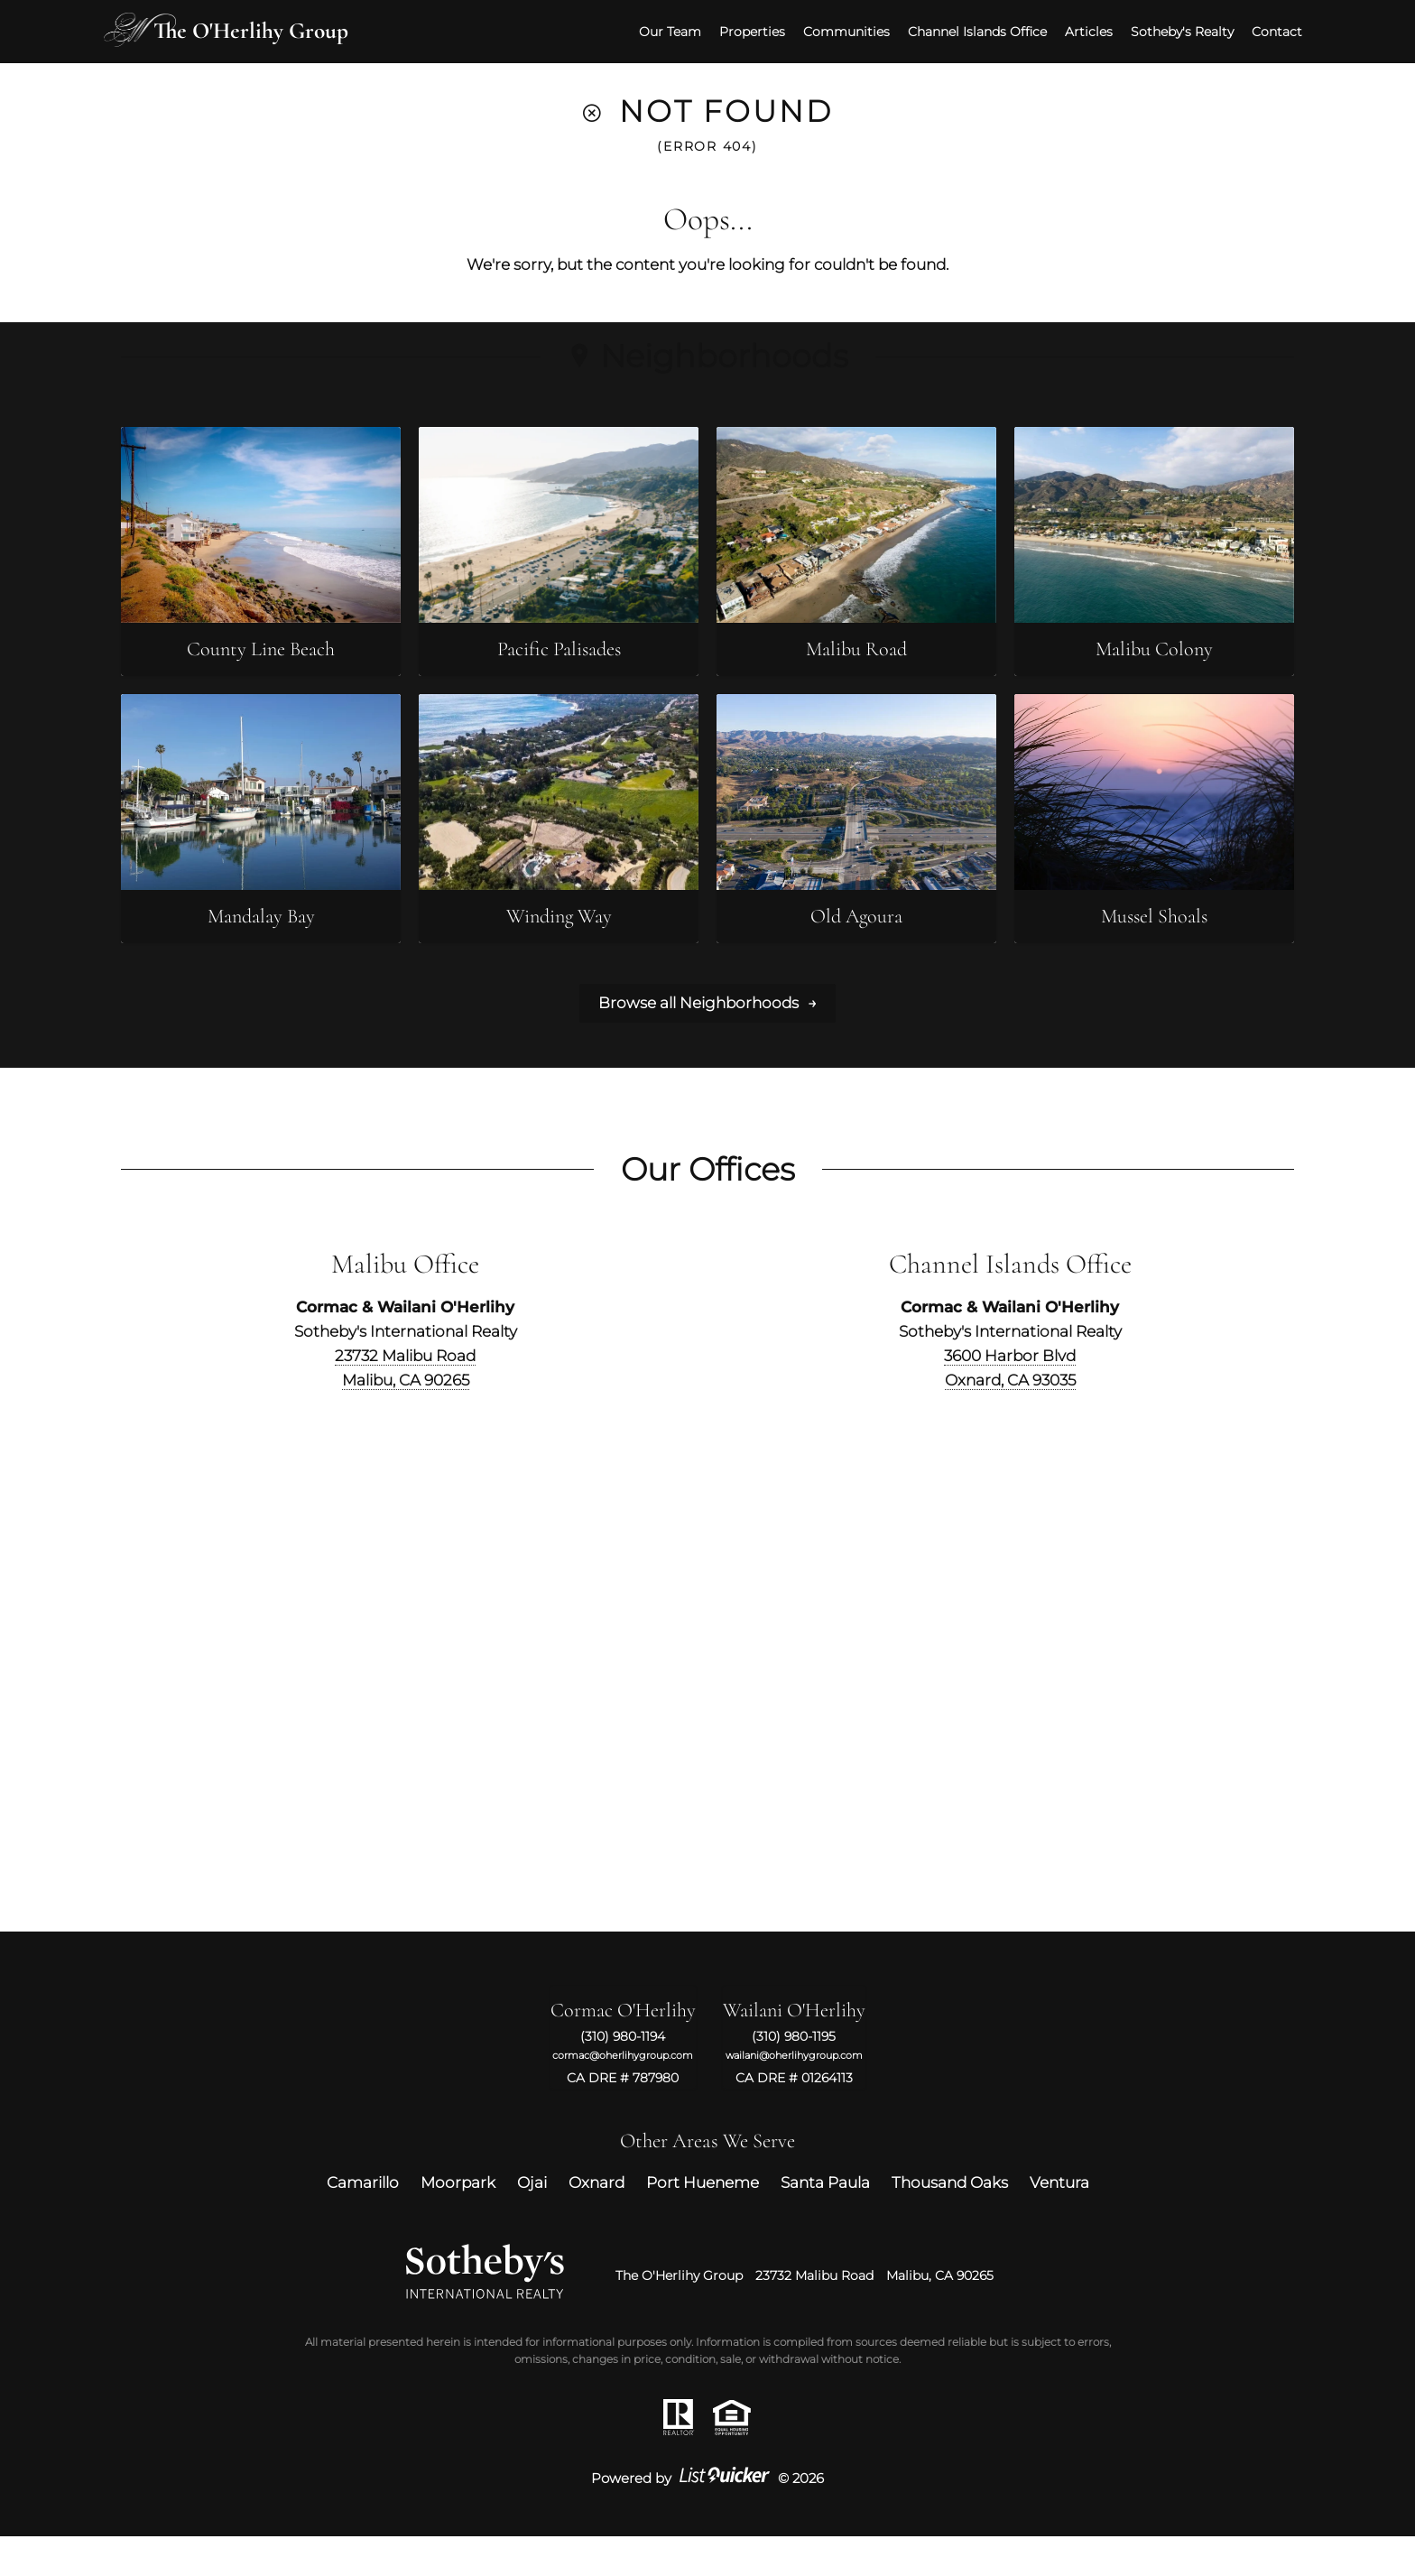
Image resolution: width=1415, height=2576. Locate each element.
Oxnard (596, 2222)
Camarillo (363, 2222)
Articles (1072, 28)
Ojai (532, 2222)
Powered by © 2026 (707, 2517)
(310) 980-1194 (622, 2077)
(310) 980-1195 (794, 2077)
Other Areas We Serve (707, 2180)
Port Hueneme (702, 2222)
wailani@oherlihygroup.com (794, 2095)
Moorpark (458, 2222)
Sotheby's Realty (1165, 28)
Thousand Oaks (950, 2222)
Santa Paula (825, 2222)
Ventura (1059, 2222)
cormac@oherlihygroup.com (622, 2095)
